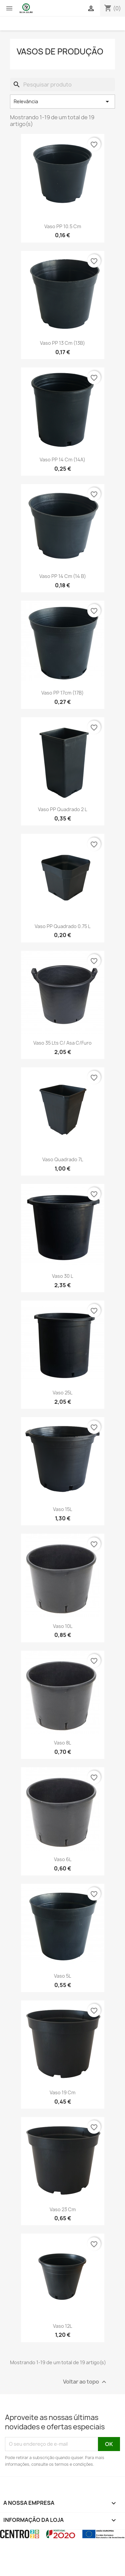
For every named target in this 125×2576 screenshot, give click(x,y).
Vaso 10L (62, 1626)
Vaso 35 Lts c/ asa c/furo (62, 1043)
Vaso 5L (62, 1976)
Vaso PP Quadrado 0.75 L (62, 926)
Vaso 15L (62, 1509)
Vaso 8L (62, 1742)
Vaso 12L (62, 2326)
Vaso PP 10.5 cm (62, 226)
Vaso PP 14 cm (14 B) (62, 576)
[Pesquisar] (62, 84)
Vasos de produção (60, 51)
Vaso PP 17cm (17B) (62, 693)
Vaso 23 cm (63, 2209)
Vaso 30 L (62, 1276)
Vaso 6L (62, 1859)
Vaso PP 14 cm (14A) (62, 459)
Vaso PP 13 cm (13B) (62, 343)
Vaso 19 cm (62, 2092)
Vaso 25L (62, 1392)
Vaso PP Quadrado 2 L (62, 809)
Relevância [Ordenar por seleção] (62, 102)
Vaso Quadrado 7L (62, 1159)
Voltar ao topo (85, 2382)
